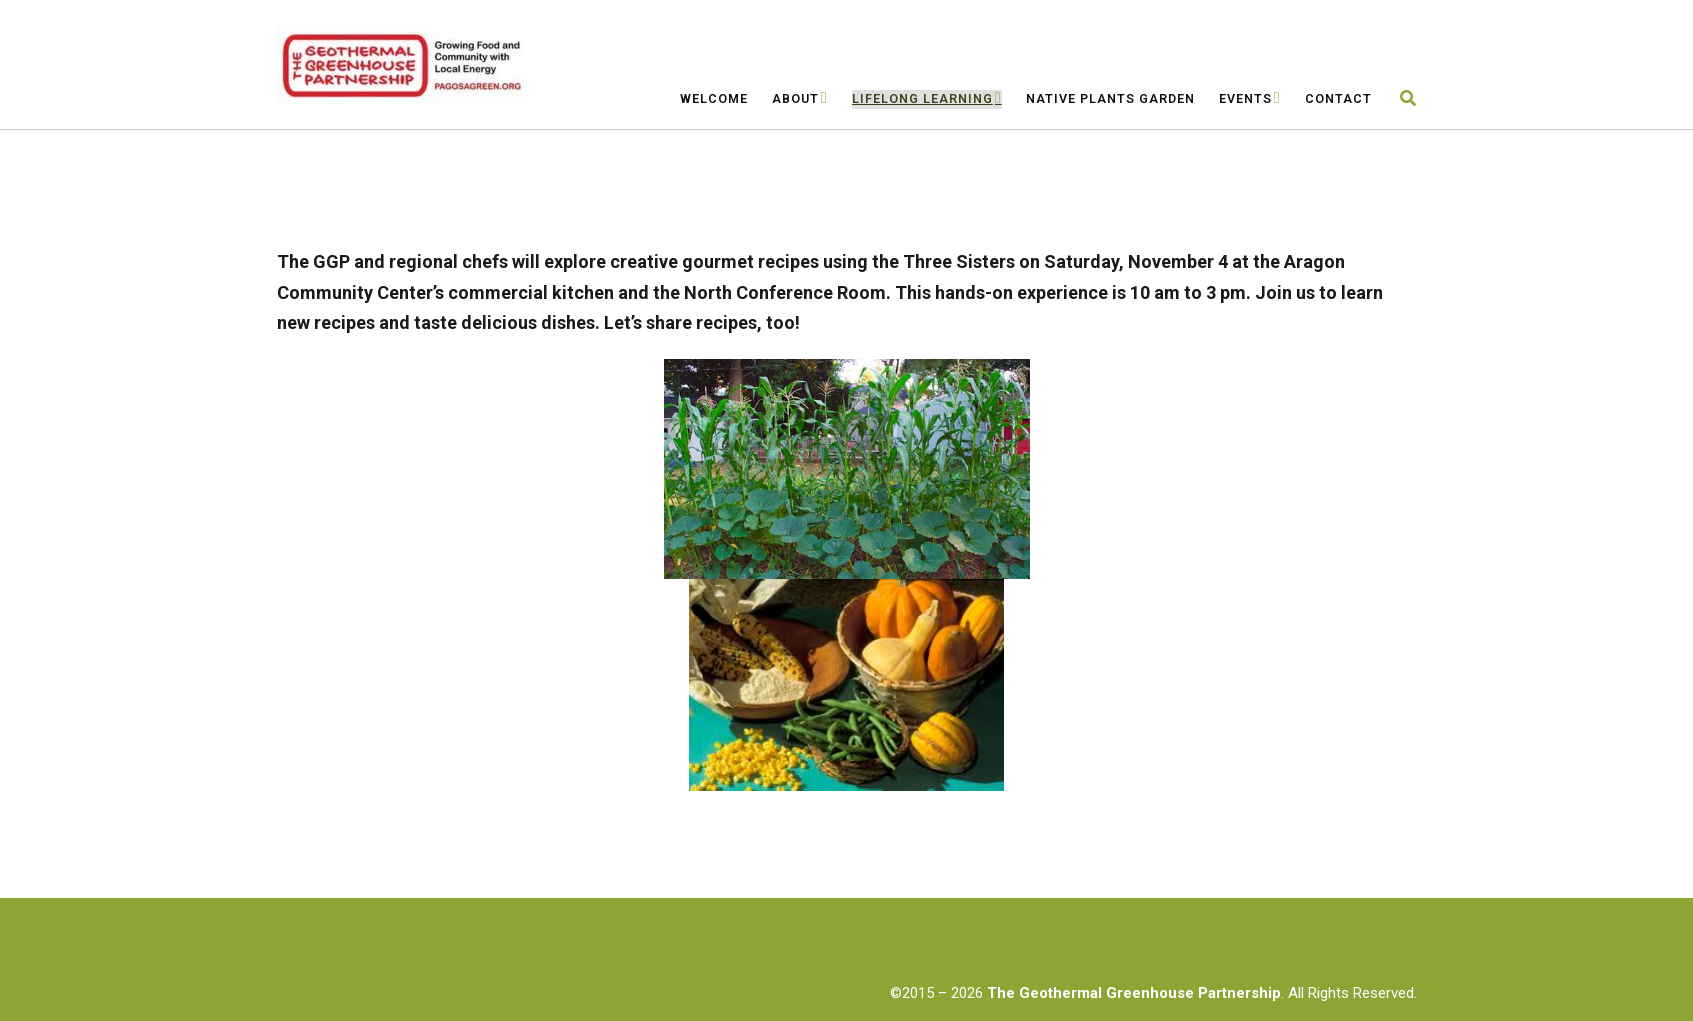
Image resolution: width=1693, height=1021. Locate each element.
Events (1245, 98)
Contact (1338, 98)
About (795, 98)
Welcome (714, 98)
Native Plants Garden (1110, 98)
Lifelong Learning (922, 98)
